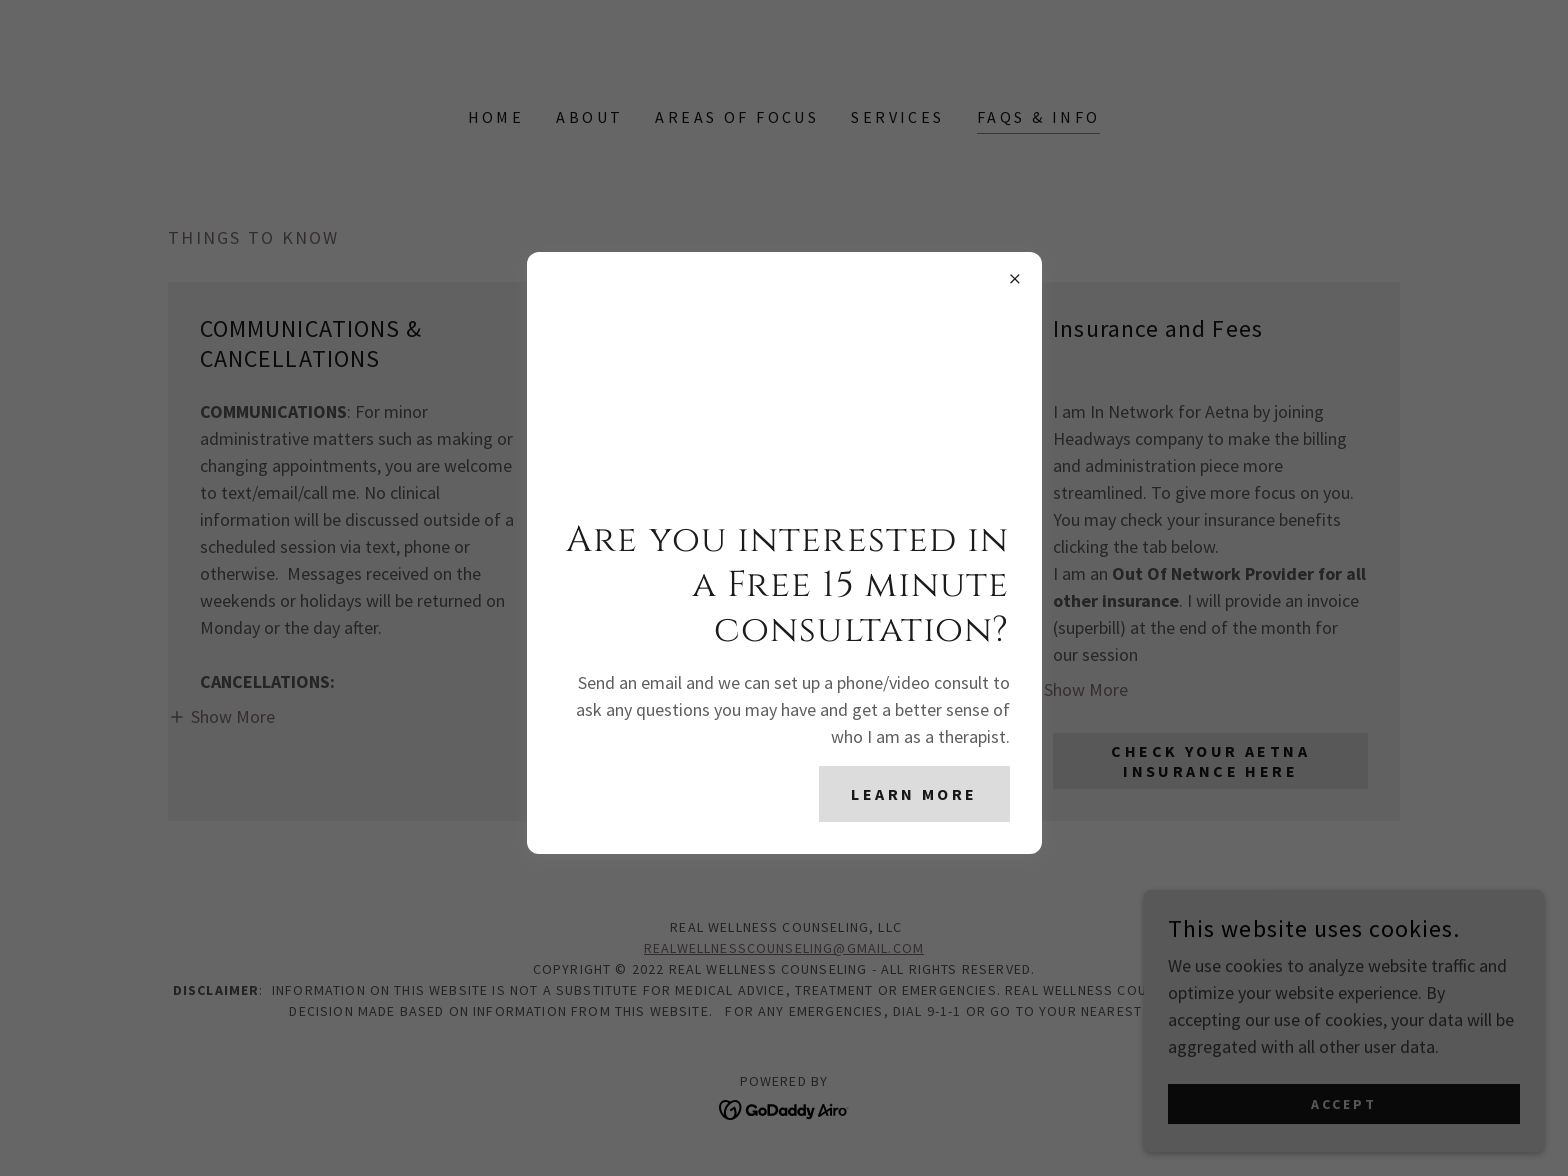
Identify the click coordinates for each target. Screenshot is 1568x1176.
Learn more (914, 794)
